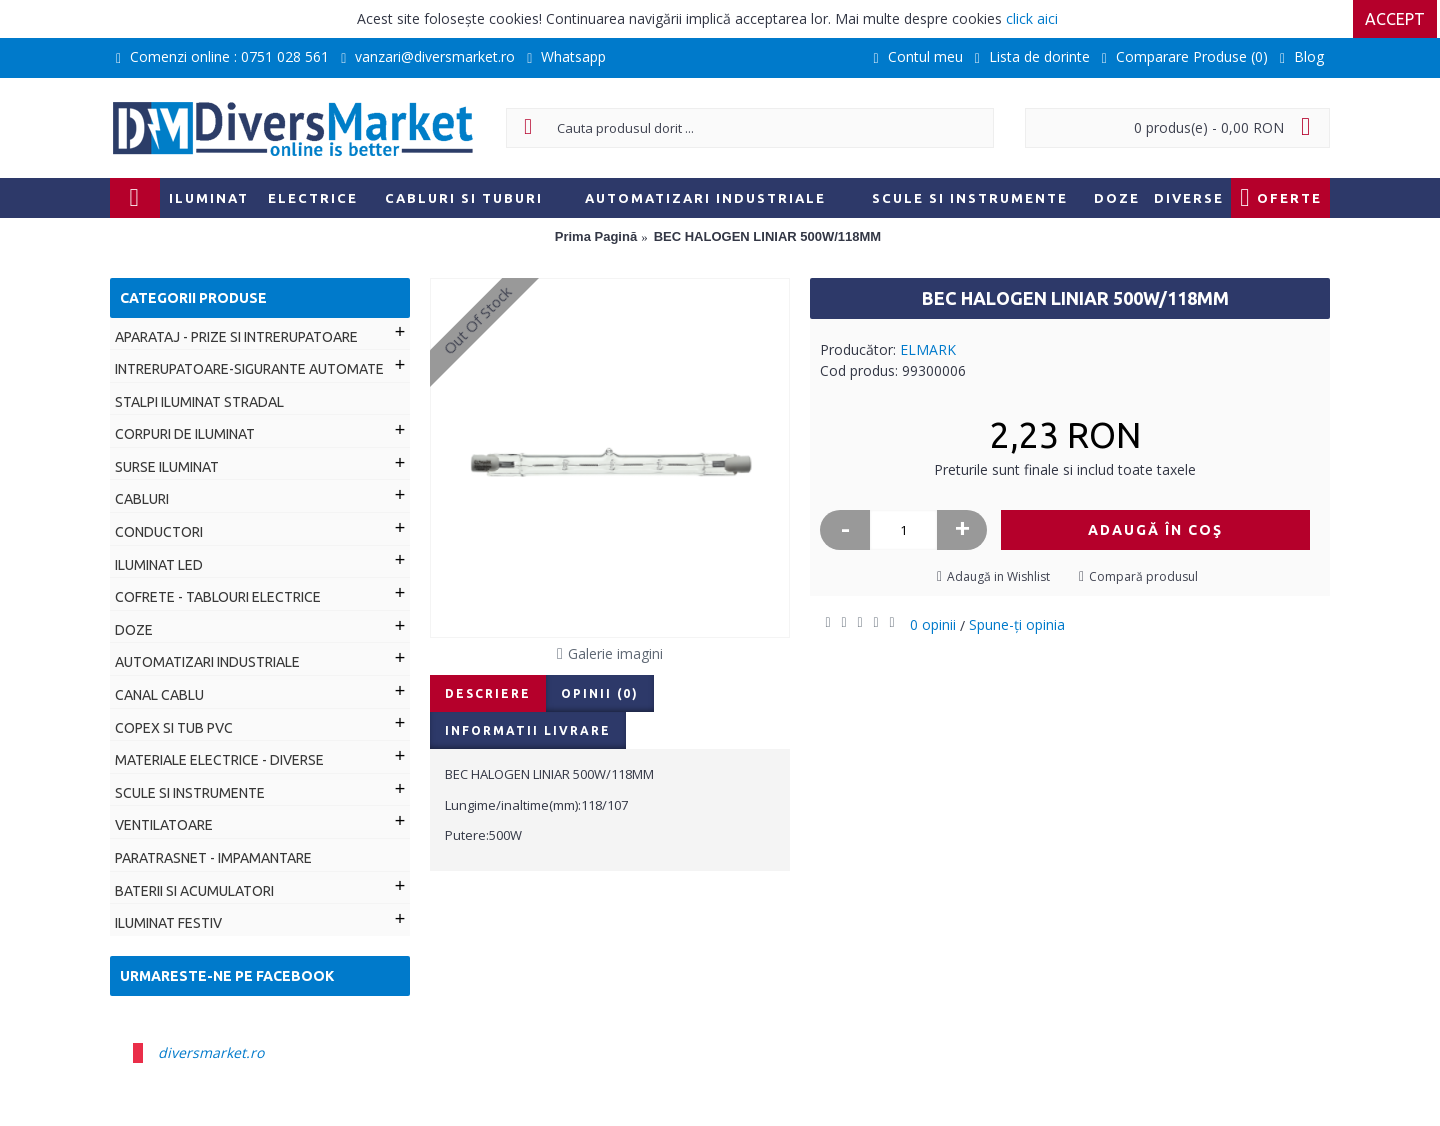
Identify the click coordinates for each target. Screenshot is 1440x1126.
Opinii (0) (600, 693)
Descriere (488, 693)
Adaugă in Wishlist (998, 576)
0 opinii (933, 624)
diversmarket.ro (211, 1052)
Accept (1398, 19)
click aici (1032, 18)
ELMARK (928, 349)
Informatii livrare (528, 730)
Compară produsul (1143, 576)
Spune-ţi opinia (1017, 624)
